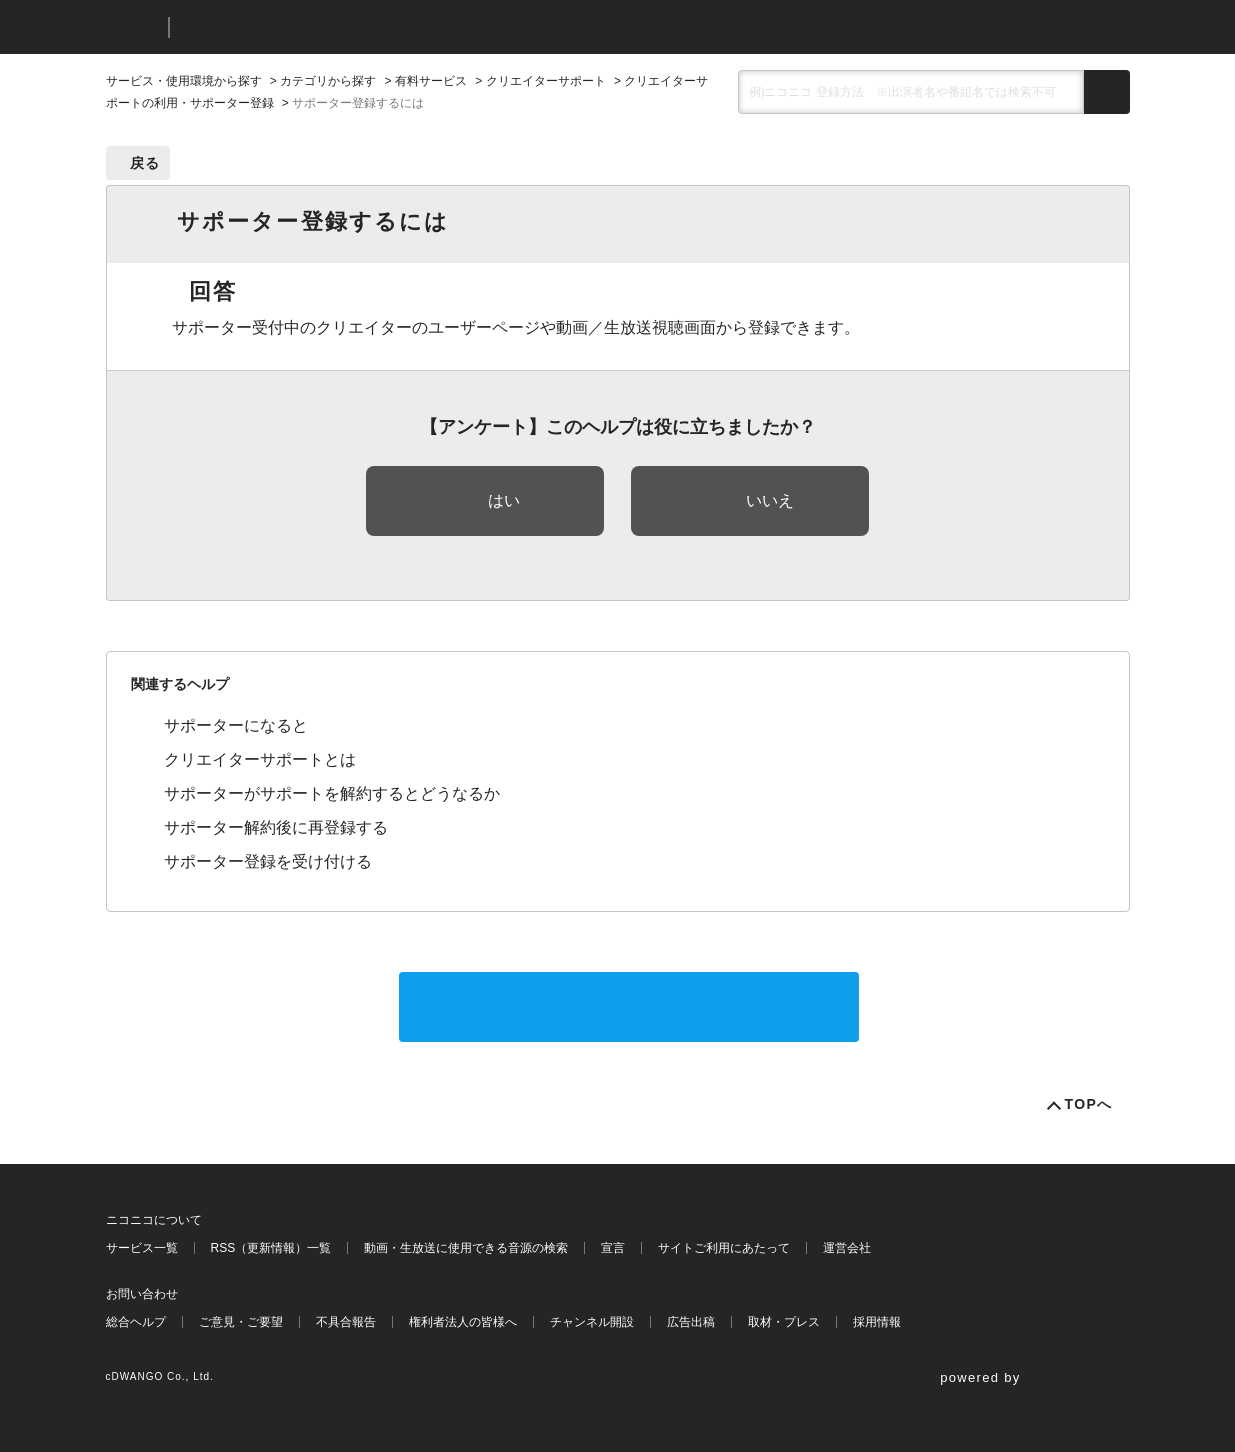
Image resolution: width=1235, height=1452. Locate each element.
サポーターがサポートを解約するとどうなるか (332, 793)
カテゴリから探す (328, 81)
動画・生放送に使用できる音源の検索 (466, 1248)
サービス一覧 (142, 1248)
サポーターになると (236, 725)
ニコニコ (133, 27)
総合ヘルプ (136, 1322)
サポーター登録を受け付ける (268, 861)
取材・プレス (784, 1322)
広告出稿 (691, 1322)
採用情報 (877, 1322)
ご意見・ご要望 (241, 1322)
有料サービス (431, 81)
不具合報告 (346, 1322)
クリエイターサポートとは (260, 759)
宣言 (613, 1248)
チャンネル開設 (592, 1322)
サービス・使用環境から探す (184, 81)
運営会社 (847, 1248)
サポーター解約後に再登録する (276, 827)
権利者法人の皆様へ (463, 1322)
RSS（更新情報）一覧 (271, 1248)
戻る (145, 163)
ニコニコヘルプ (290, 27)
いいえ (770, 500)
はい (504, 500)
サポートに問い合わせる (629, 1006)
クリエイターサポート (546, 81)
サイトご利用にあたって (724, 1248)
